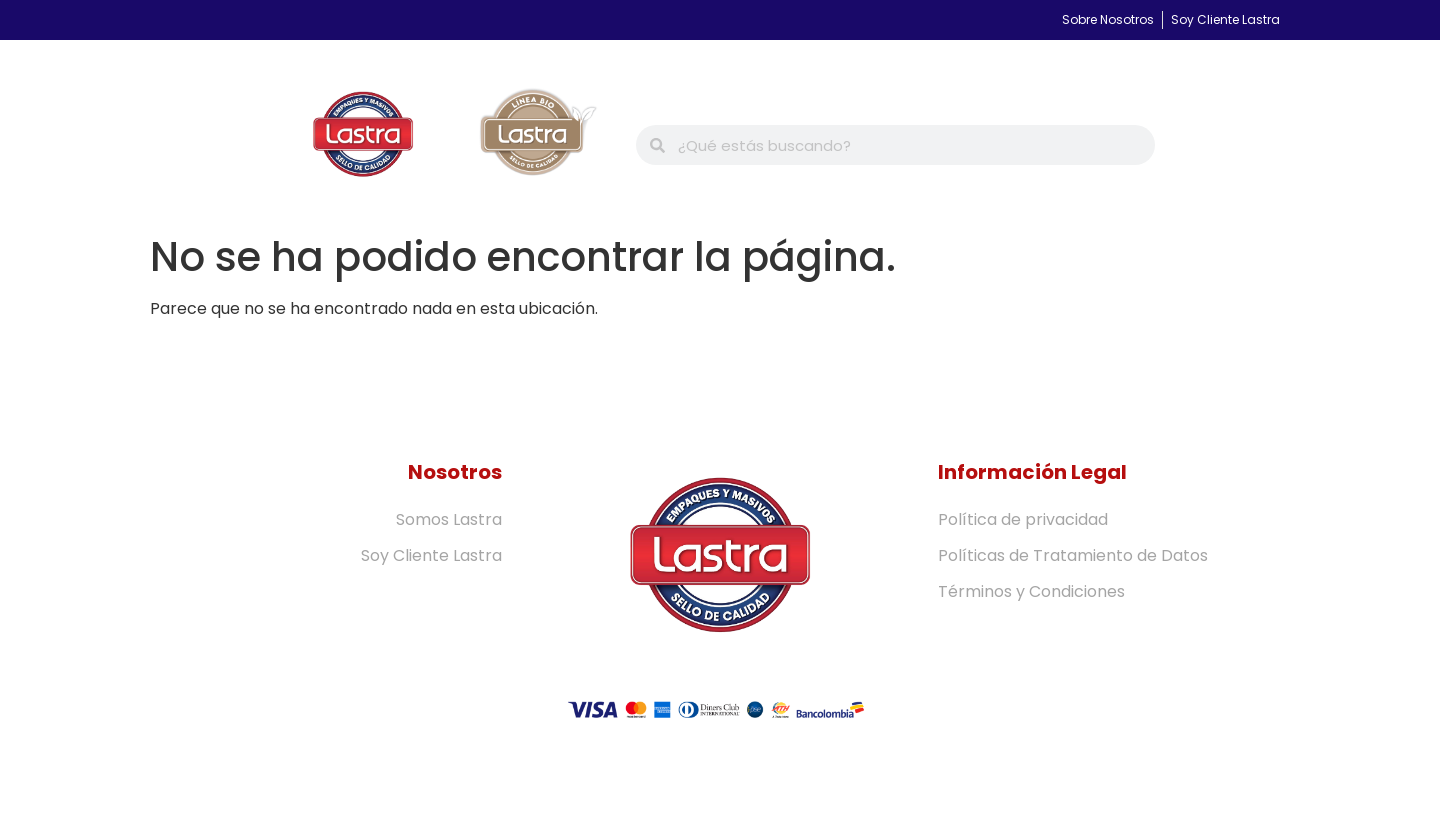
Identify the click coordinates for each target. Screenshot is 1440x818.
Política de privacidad (1023, 519)
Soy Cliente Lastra (431, 555)
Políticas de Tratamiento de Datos (1073, 555)
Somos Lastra (449, 519)
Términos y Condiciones (1031, 591)
